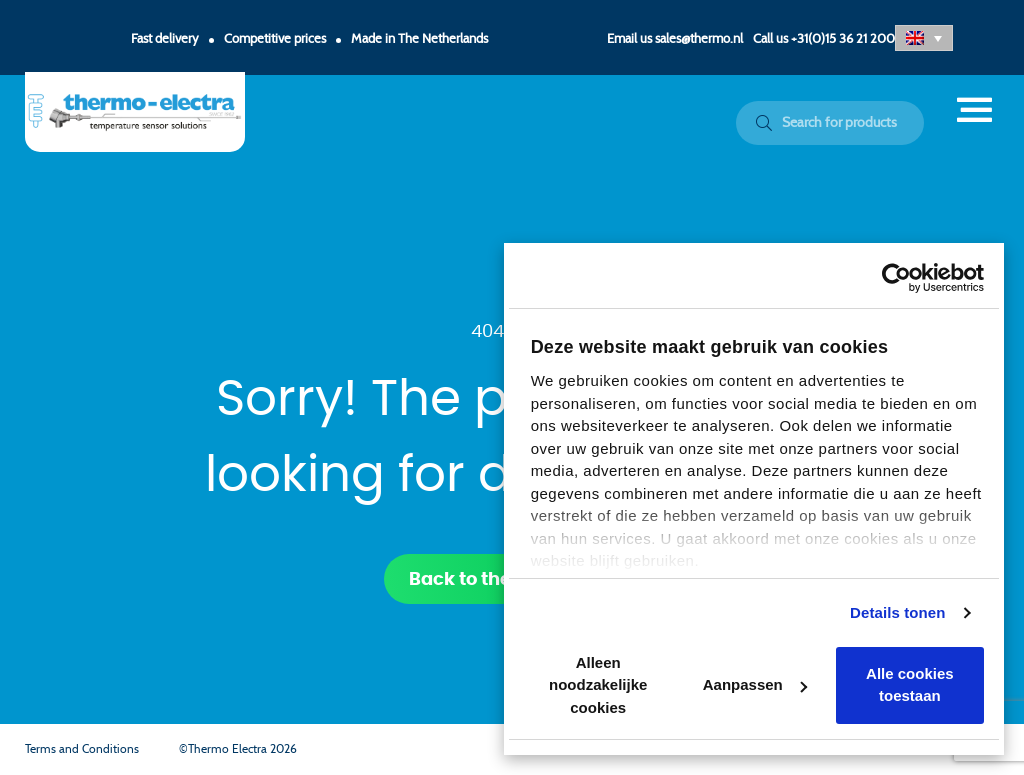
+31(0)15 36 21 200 (843, 39)
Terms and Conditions (82, 749)
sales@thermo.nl (699, 39)
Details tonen (897, 612)
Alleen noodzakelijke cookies (598, 685)
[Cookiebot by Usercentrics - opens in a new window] (896, 278)
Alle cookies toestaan (910, 685)
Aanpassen (755, 684)
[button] (924, 38)
